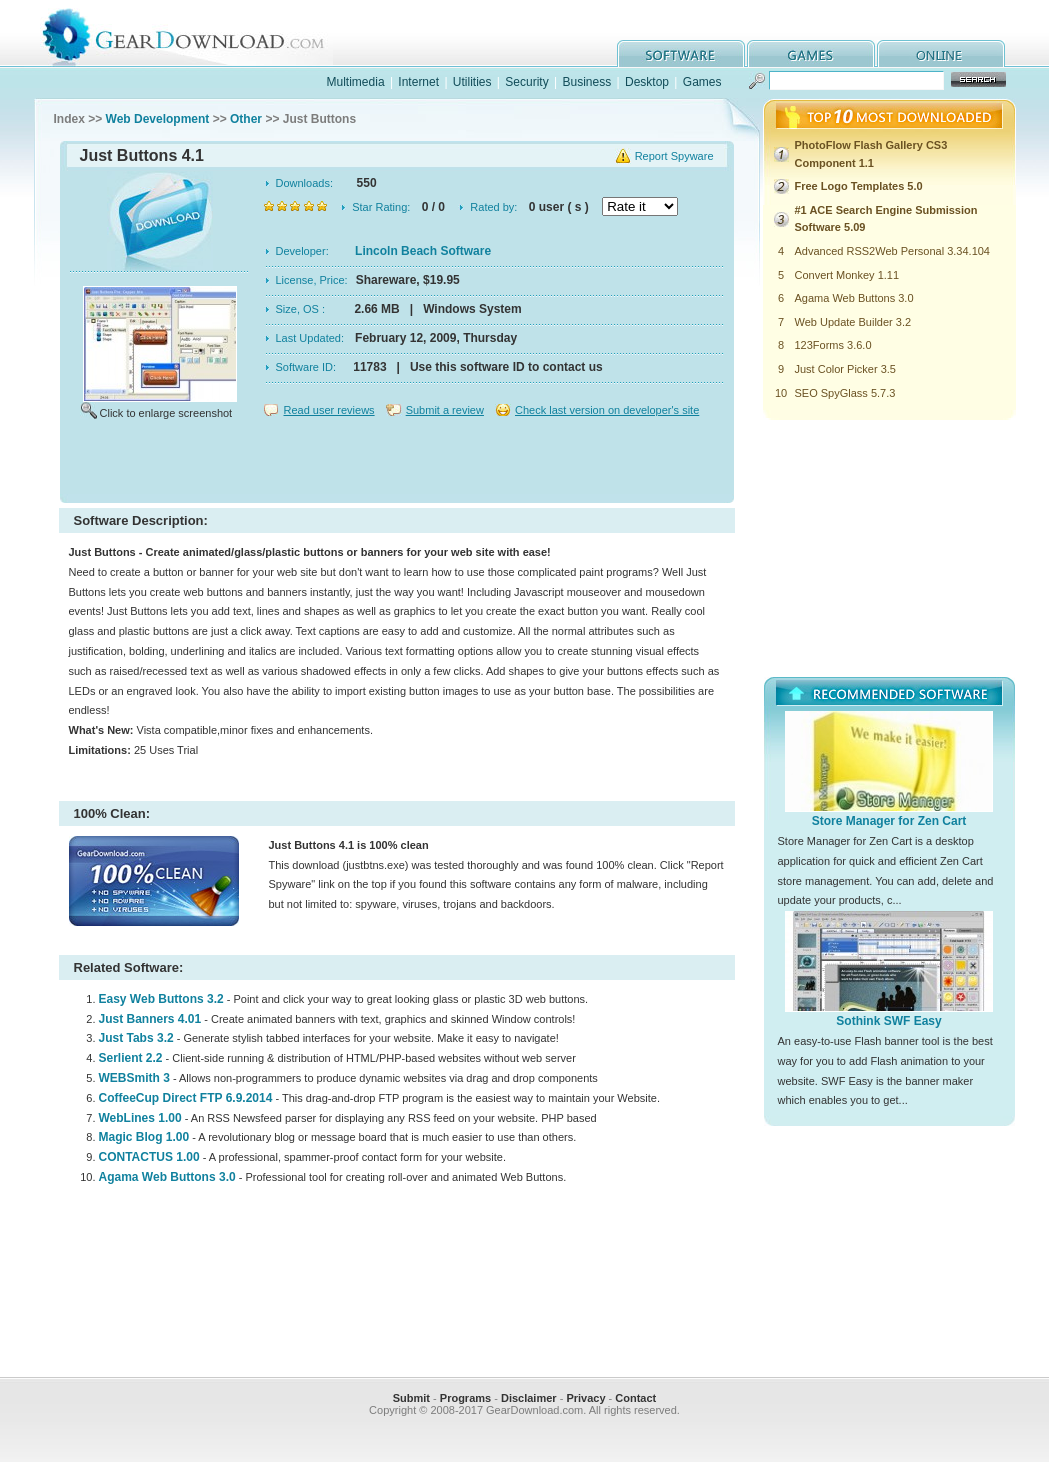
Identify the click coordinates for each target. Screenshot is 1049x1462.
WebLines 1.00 (140, 1118)
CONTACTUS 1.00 (149, 1157)
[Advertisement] (397, 464)
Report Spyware (674, 156)
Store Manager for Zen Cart (889, 821)
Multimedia (356, 82)
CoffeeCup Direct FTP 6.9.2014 (186, 1098)
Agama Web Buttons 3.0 (167, 1177)
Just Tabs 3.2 (136, 1038)
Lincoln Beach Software (423, 251)
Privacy (585, 1398)
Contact (635, 1398)
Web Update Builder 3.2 (853, 322)
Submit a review (445, 410)
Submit (411, 1398)
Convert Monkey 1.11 (847, 275)
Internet (418, 82)
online (941, 53)
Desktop (647, 82)
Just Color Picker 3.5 (845, 369)
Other (246, 119)
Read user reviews (329, 410)
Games (702, 82)
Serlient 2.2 (131, 1058)
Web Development (158, 119)
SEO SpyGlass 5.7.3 (845, 393)
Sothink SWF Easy (888, 1021)
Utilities (472, 82)
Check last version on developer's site (607, 410)
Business (586, 82)
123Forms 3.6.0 (833, 345)
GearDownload (198, 33)
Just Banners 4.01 (150, 1019)
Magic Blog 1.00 (144, 1137)
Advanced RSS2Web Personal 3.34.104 (892, 251)
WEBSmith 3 (134, 1078)
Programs (465, 1398)
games (811, 53)
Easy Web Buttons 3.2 (161, 999)
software (681, 53)
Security (526, 82)
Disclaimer (529, 1398)
